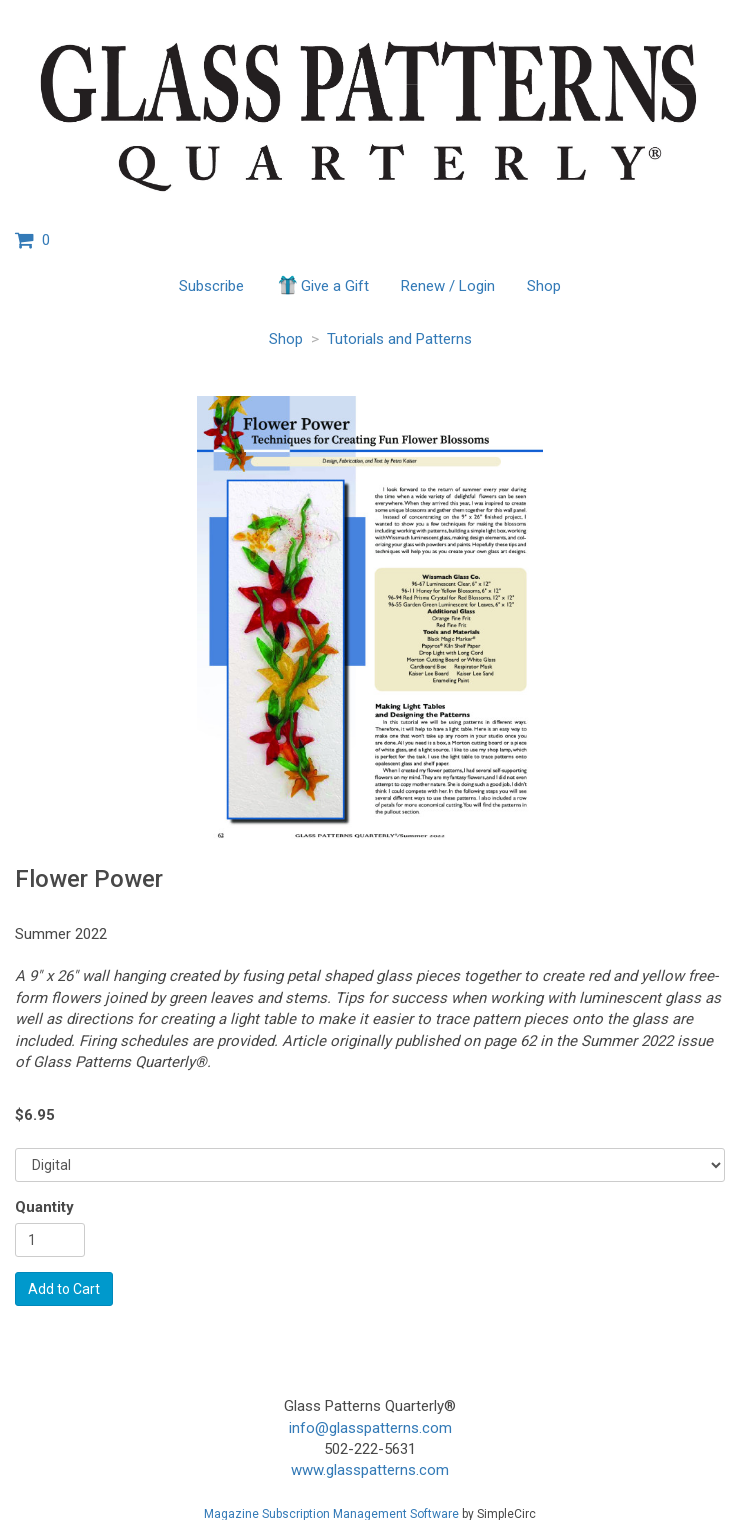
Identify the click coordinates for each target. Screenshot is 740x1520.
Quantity (44, 1207)
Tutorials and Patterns (399, 339)
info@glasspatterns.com (370, 1428)
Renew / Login (448, 286)
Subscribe (211, 286)
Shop (544, 286)
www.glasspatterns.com (370, 1470)
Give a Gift (322, 285)
